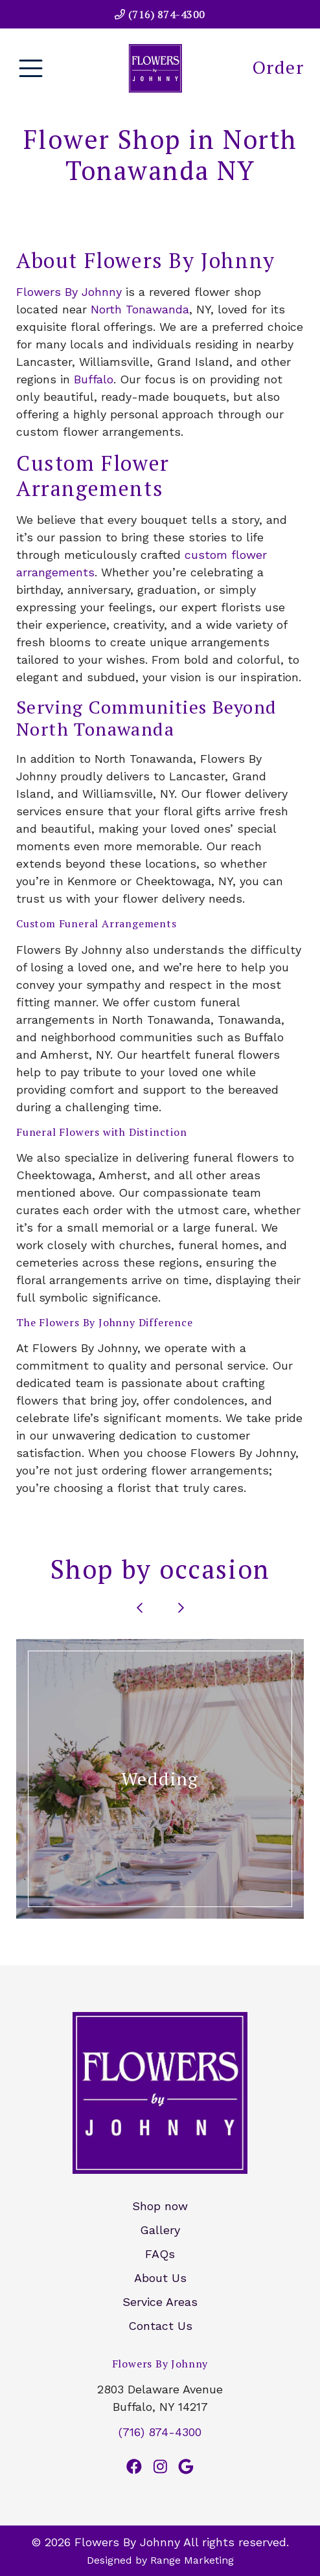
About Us (160, 2278)
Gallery (160, 2230)
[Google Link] (186, 2467)
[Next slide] (180, 1608)
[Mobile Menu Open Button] (30, 68)
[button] (160, 1779)
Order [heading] (278, 67)
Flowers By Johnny (69, 292)
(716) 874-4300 (160, 14)
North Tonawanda (140, 309)
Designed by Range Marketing (160, 2560)
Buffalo (93, 379)
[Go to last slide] (139, 1608)
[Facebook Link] (134, 2467)
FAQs (160, 2254)
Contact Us (160, 2326)
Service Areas (160, 2302)
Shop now (160, 2206)
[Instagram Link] (160, 2467)
